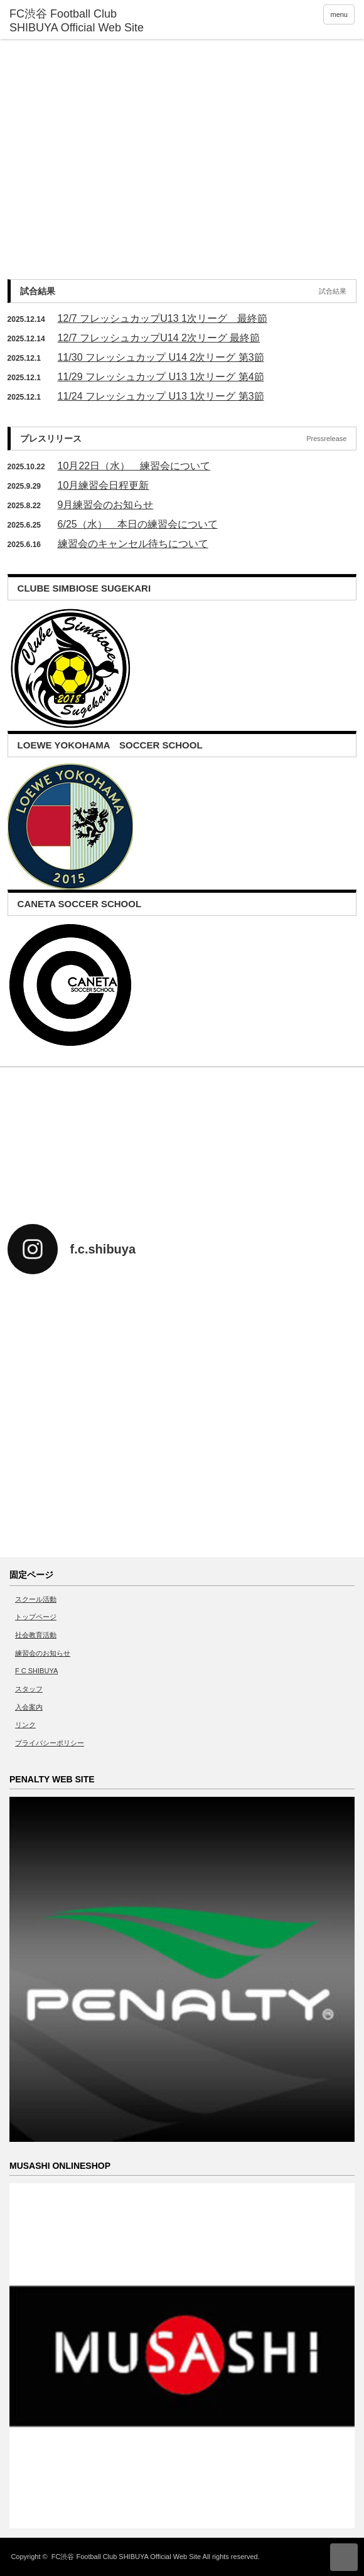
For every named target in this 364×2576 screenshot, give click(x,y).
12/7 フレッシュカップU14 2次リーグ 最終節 (159, 338)
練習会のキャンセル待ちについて (133, 543)
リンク (25, 1724)
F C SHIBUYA (36, 1670)
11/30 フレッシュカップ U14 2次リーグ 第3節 (161, 357)
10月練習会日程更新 (103, 485)
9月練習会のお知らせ (106, 504)
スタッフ (29, 1689)
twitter (212, 1542)
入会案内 (29, 1707)
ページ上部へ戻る (344, 2557)
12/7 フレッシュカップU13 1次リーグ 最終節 (162, 318)
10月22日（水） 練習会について (134, 465)
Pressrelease (326, 438)
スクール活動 (35, 1599)
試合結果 (332, 291)
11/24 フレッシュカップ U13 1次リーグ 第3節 (161, 396)
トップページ (35, 1617)
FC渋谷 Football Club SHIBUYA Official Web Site (126, 2556)
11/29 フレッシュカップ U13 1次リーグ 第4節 (161, 376)
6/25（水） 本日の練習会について (138, 524)
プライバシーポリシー (49, 1743)
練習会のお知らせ (42, 1653)
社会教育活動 (35, 1635)
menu (339, 14)
